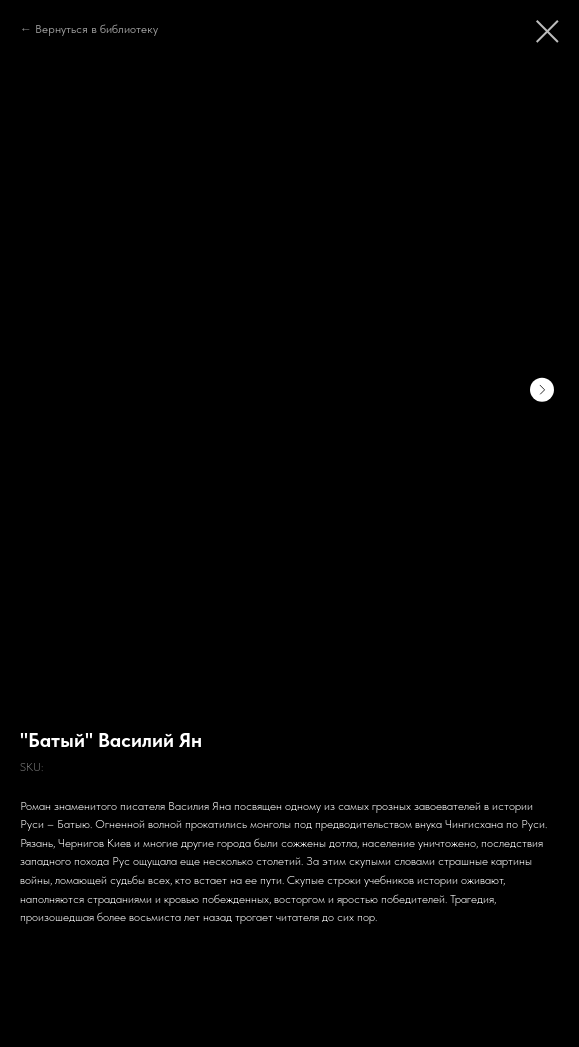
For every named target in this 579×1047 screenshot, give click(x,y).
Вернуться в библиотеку (96, 29)
